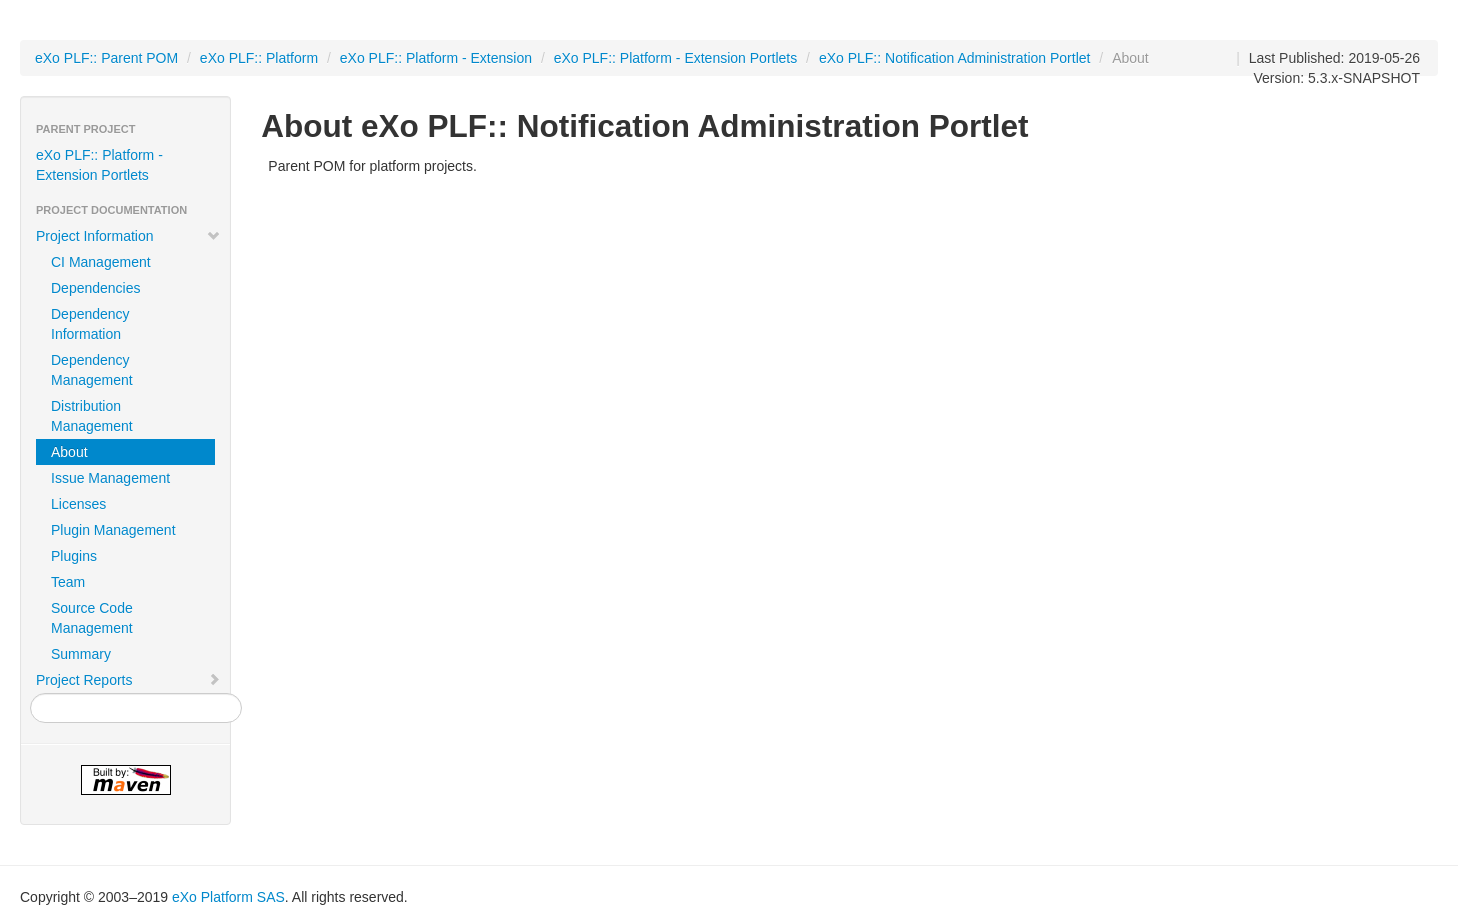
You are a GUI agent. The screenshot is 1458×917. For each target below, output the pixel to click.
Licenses (78, 504)
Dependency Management (92, 370)
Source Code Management (92, 618)
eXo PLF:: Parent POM (106, 58)
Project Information (128, 236)
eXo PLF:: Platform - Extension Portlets (676, 58)
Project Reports (128, 680)
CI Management (101, 262)
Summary (81, 654)
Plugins (74, 556)
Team (68, 582)
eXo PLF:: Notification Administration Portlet (955, 58)
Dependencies (96, 288)
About (69, 452)
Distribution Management (92, 416)
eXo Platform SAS (228, 897)
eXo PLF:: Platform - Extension (436, 58)
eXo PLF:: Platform (259, 58)
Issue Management (110, 478)
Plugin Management (113, 530)
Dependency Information (90, 324)
